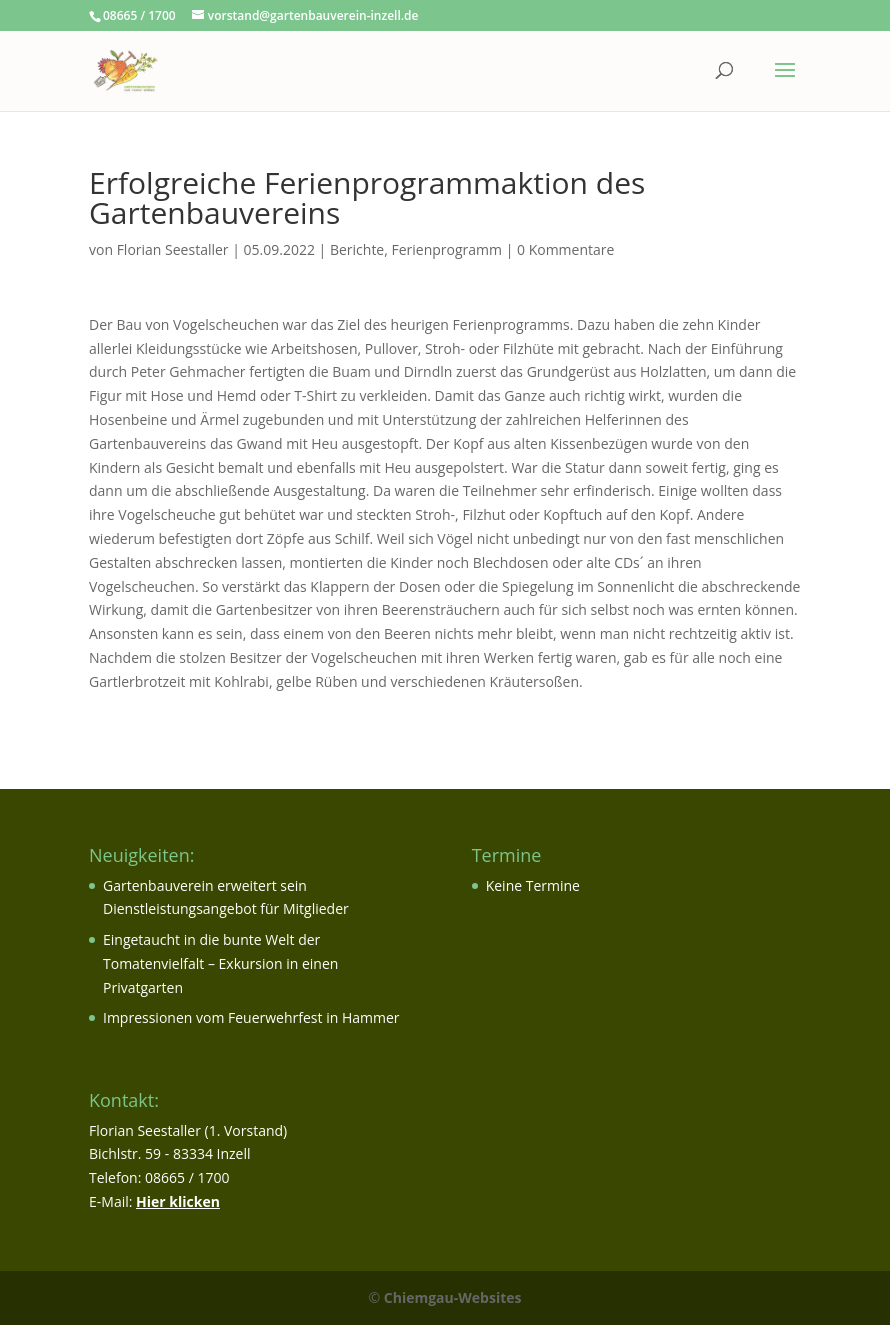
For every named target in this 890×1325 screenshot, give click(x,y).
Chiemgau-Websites (453, 1297)
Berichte (357, 249)
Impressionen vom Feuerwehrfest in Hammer (251, 1017)
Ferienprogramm (447, 249)
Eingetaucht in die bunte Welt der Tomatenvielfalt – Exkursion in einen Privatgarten (220, 963)
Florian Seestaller (173, 249)
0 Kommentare (565, 249)
